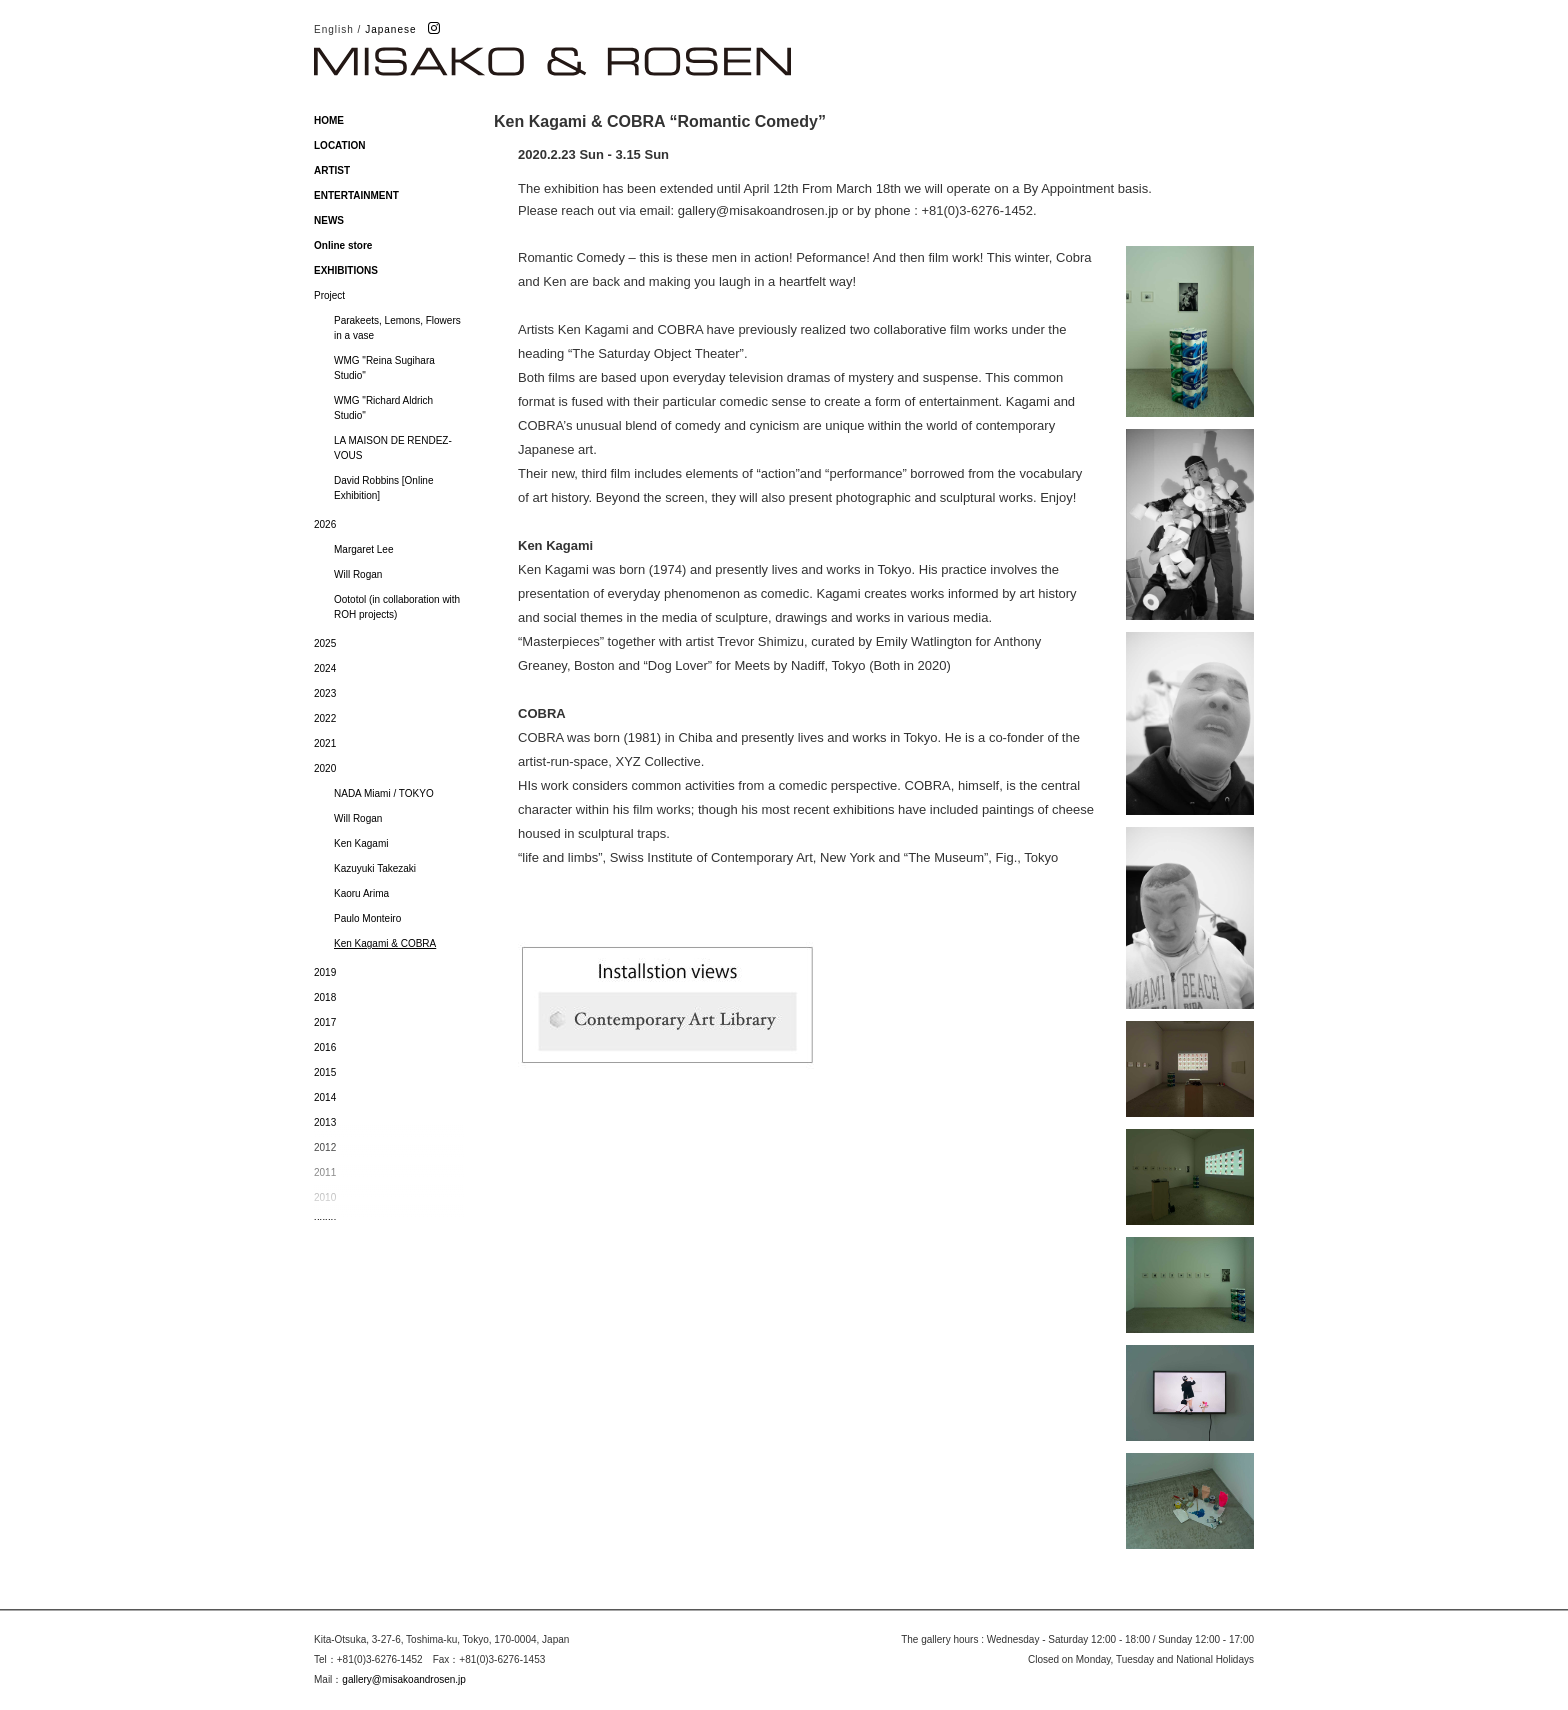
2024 (325, 668)
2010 (325, 1197)
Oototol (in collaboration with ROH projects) (397, 607)
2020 (325, 768)
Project (329, 295)
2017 (325, 1022)
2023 (325, 693)
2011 (325, 1172)
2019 (325, 972)
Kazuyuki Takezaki (375, 868)
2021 (325, 743)
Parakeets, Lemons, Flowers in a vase (397, 328)
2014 (325, 1097)
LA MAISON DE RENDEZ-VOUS (393, 448)
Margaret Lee (363, 549)
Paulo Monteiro (367, 918)
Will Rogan (358, 574)
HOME (329, 120)
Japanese (390, 29)
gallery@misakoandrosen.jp (404, 1679)
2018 (325, 997)
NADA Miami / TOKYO (384, 793)
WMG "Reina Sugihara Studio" (384, 368)
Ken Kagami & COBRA (385, 943)
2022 (325, 718)
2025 (325, 643)
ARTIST (332, 170)
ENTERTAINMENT (356, 195)
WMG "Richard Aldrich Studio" (383, 408)
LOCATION (339, 145)
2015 (325, 1072)
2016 (325, 1047)
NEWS (329, 220)
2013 (325, 1122)
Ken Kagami (361, 843)
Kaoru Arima (361, 893)
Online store (343, 245)
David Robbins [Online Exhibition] (384, 488)
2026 (325, 524)
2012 (325, 1147)
